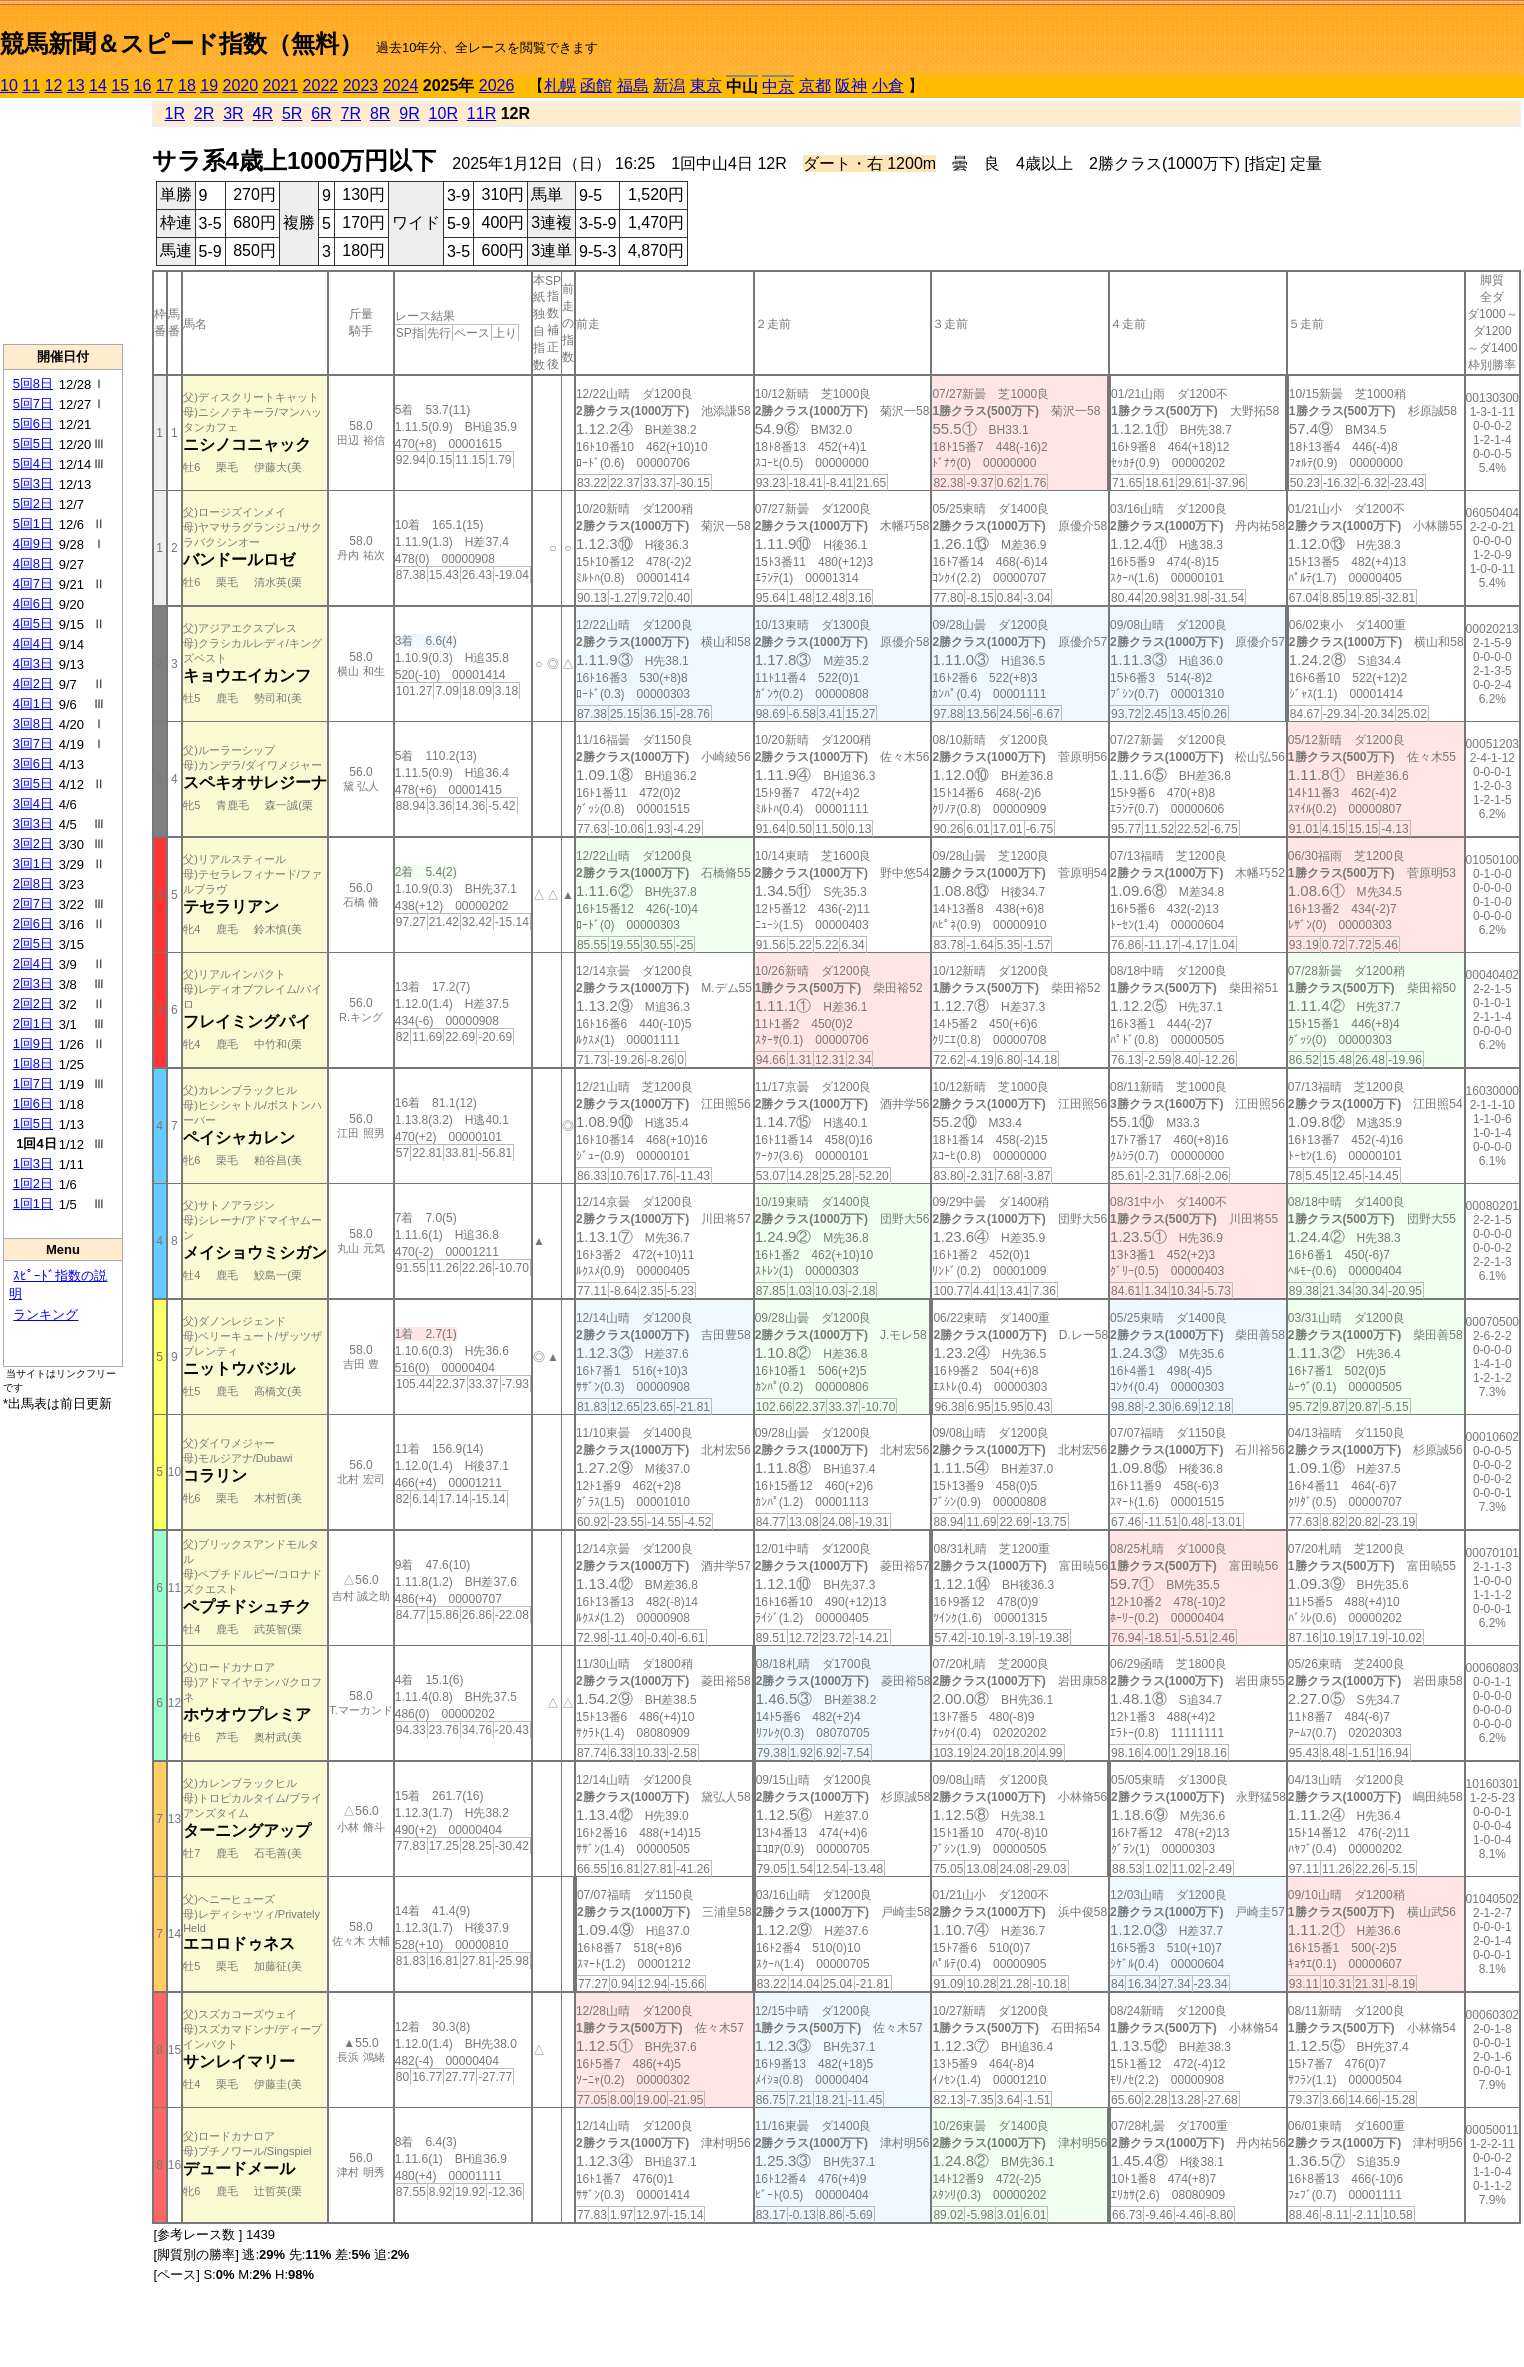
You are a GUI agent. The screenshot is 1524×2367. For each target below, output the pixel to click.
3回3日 (33, 823)
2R (204, 113)
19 (209, 85)
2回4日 (33, 963)
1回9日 (33, 1043)
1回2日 (33, 1183)
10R (443, 113)
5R (292, 113)
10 (9, 85)
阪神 (851, 85)
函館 (596, 85)
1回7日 (33, 1083)
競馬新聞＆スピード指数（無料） (181, 43)
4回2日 (33, 683)
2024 (401, 85)
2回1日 (33, 1023)
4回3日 (33, 663)
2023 (361, 85)
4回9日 (33, 543)
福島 (633, 85)
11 (31, 85)
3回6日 (33, 763)
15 (120, 85)
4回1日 (33, 703)
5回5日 (33, 443)
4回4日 (33, 643)
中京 (778, 86)
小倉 (888, 85)
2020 (241, 85)
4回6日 (33, 603)
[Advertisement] (63, 221)
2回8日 (33, 883)
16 (143, 85)
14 (98, 85)
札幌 (560, 85)
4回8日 (33, 563)
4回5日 (33, 623)
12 (54, 85)
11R (481, 113)
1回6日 (33, 1103)
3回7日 (33, 743)
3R (233, 113)
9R (409, 113)
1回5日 (33, 1123)
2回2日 (33, 1003)
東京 (706, 85)
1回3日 (33, 1163)
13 (76, 85)
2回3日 (33, 983)
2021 (281, 85)
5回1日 (33, 523)
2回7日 (33, 903)
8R (380, 113)
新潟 (669, 85)
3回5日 (33, 783)
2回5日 (33, 943)
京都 (815, 85)
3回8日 (33, 723)
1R (175, 113)
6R (321, 113)
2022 (321, 85)
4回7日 (33, 583)
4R (263, 113)
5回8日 (33, 383)
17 (165, 85)
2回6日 (33, 923)
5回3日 (33, 483)
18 (187, 85)
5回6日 (33, 423)
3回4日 (33, 803)
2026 (497, 85)
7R (351, 113)
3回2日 (33, 843)
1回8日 (33, 1063)
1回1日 (33, 1203)
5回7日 (33, 403)
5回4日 (33, 463)
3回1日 (33, 863)
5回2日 (33, 503)
